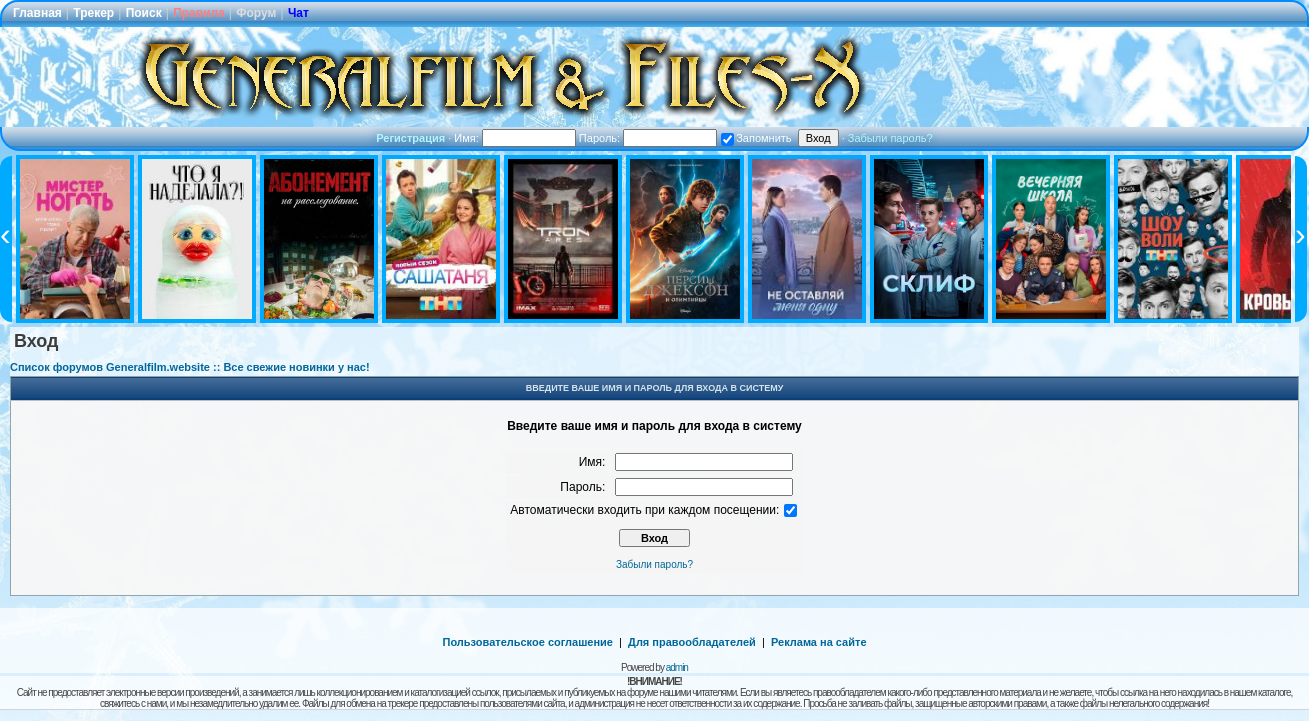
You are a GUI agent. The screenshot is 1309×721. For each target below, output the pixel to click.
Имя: (515, 138)
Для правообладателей (692, 642)
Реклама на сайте (819, 642)
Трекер (93, 13)
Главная (37, 13)
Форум (256, 13)
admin (677, 667)
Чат (298, 13)
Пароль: (648, 138)
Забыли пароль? (890, 138)
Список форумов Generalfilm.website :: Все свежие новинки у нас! (190, 367)
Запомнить (756, 138)
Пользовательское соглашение (528, 642)
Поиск (144, 13)
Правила (199, 13)
